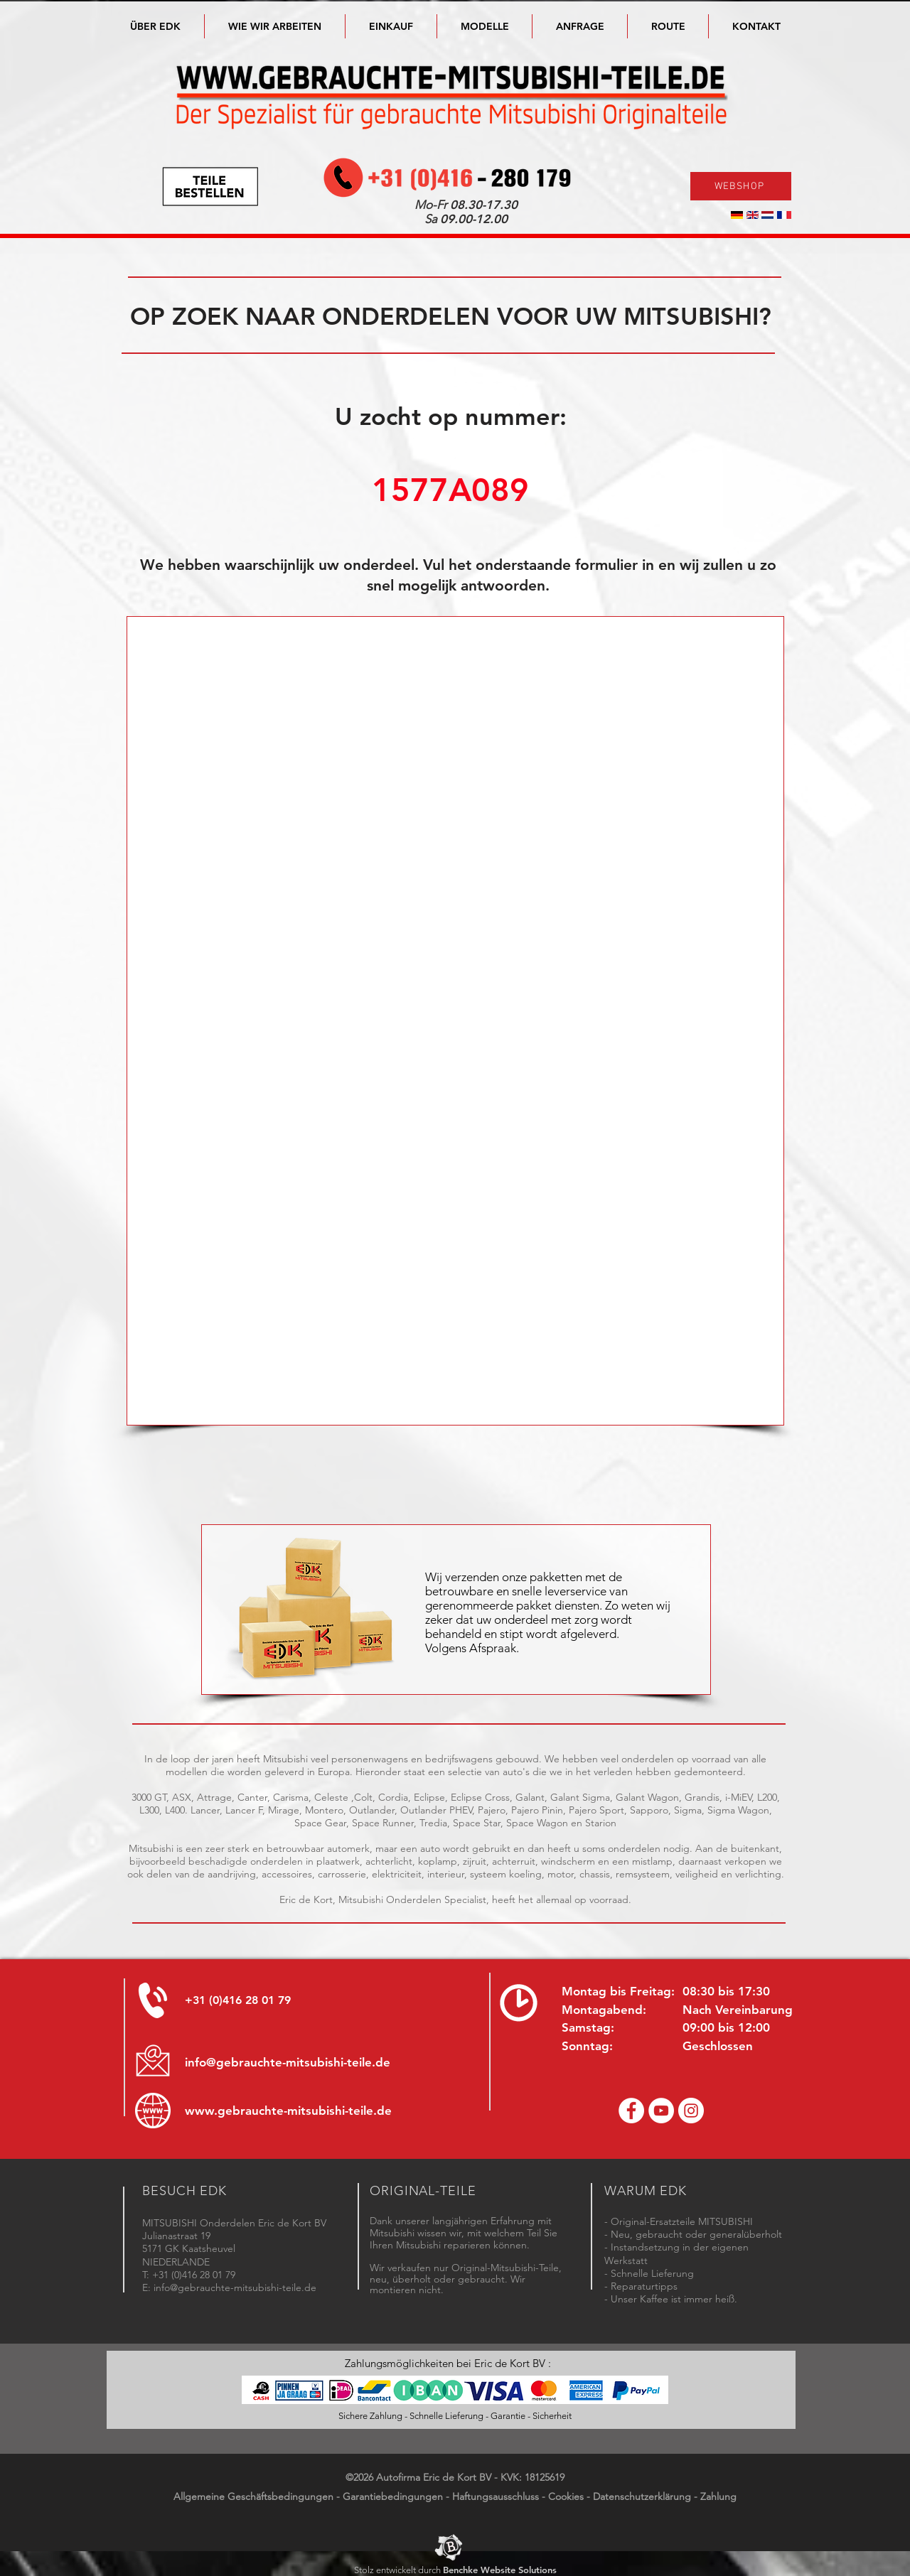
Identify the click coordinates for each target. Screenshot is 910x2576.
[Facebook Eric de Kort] (631, 2110)
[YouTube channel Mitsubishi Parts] (661, 2110)
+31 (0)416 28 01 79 (238, 2000)
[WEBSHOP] (740, 186)
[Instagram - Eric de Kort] (691, 2110)
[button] (484, 26)
